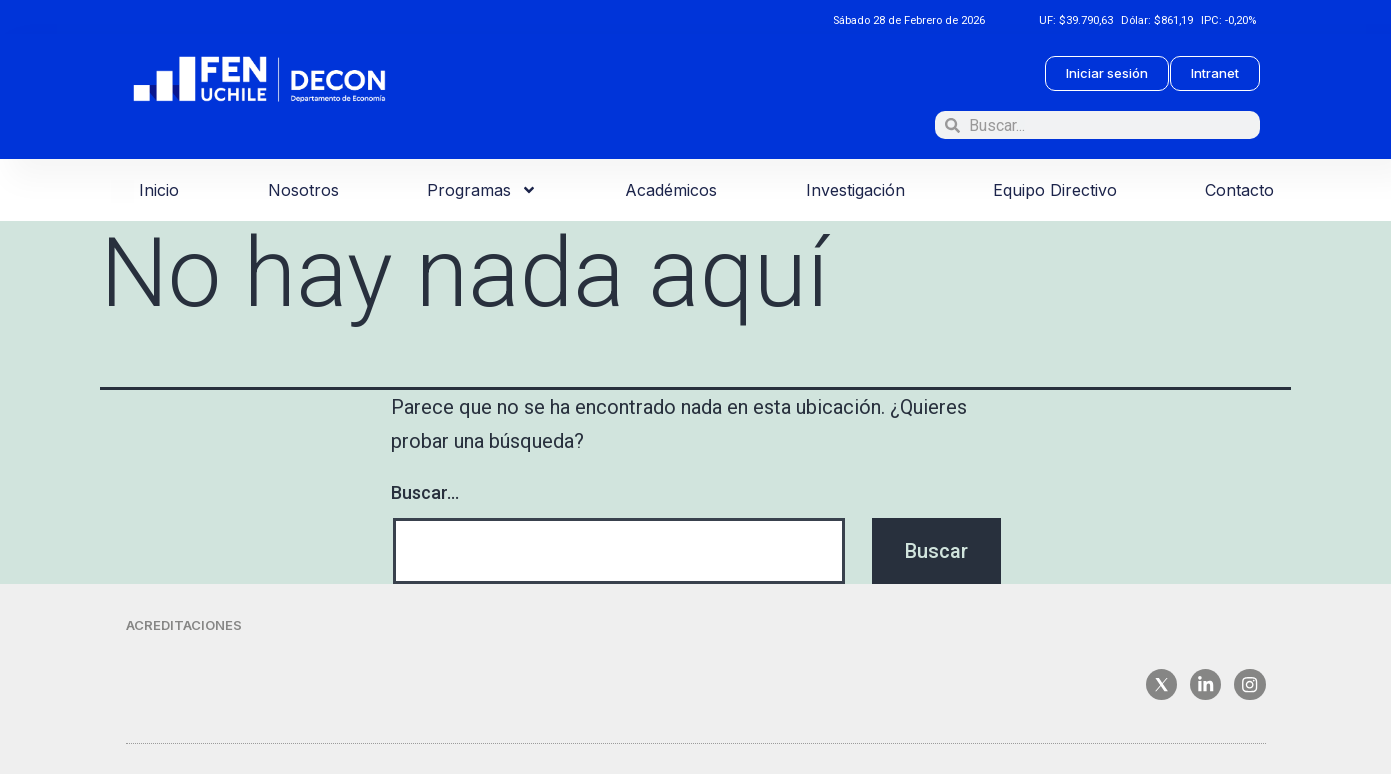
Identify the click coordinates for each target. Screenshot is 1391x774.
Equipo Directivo (1055, 190)
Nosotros (303, 190)
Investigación (855, 190)
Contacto (1239, 190)
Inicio (159, 190)
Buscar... (425, 492)
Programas (482, 190)
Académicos (671, 190)
